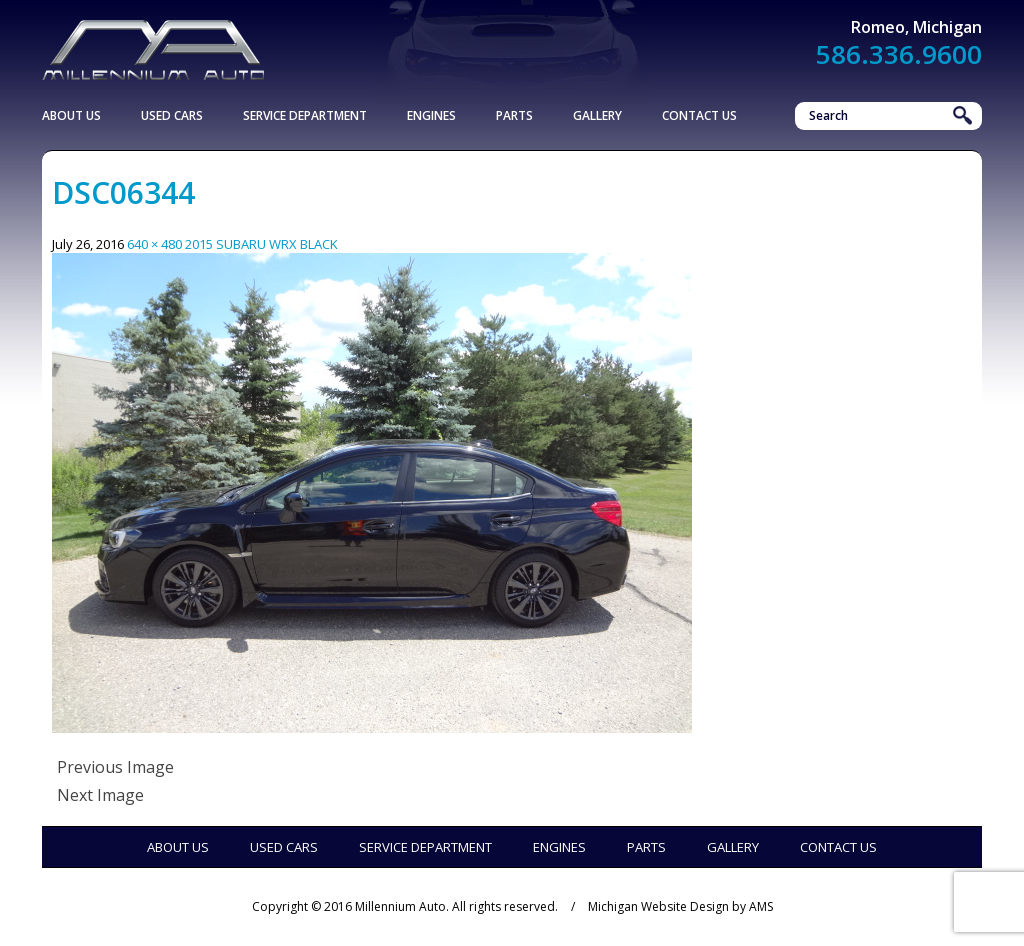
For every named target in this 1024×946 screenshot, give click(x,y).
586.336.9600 (899, 54)
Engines (431, 115)
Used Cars (172, 115)
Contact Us (699, 115)
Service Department (305, 115)
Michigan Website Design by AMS (680, 906)
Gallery (597, 115)
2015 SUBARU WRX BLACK (261, 244)
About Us (71, 115)
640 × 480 (154, 244)
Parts (514, 115)
